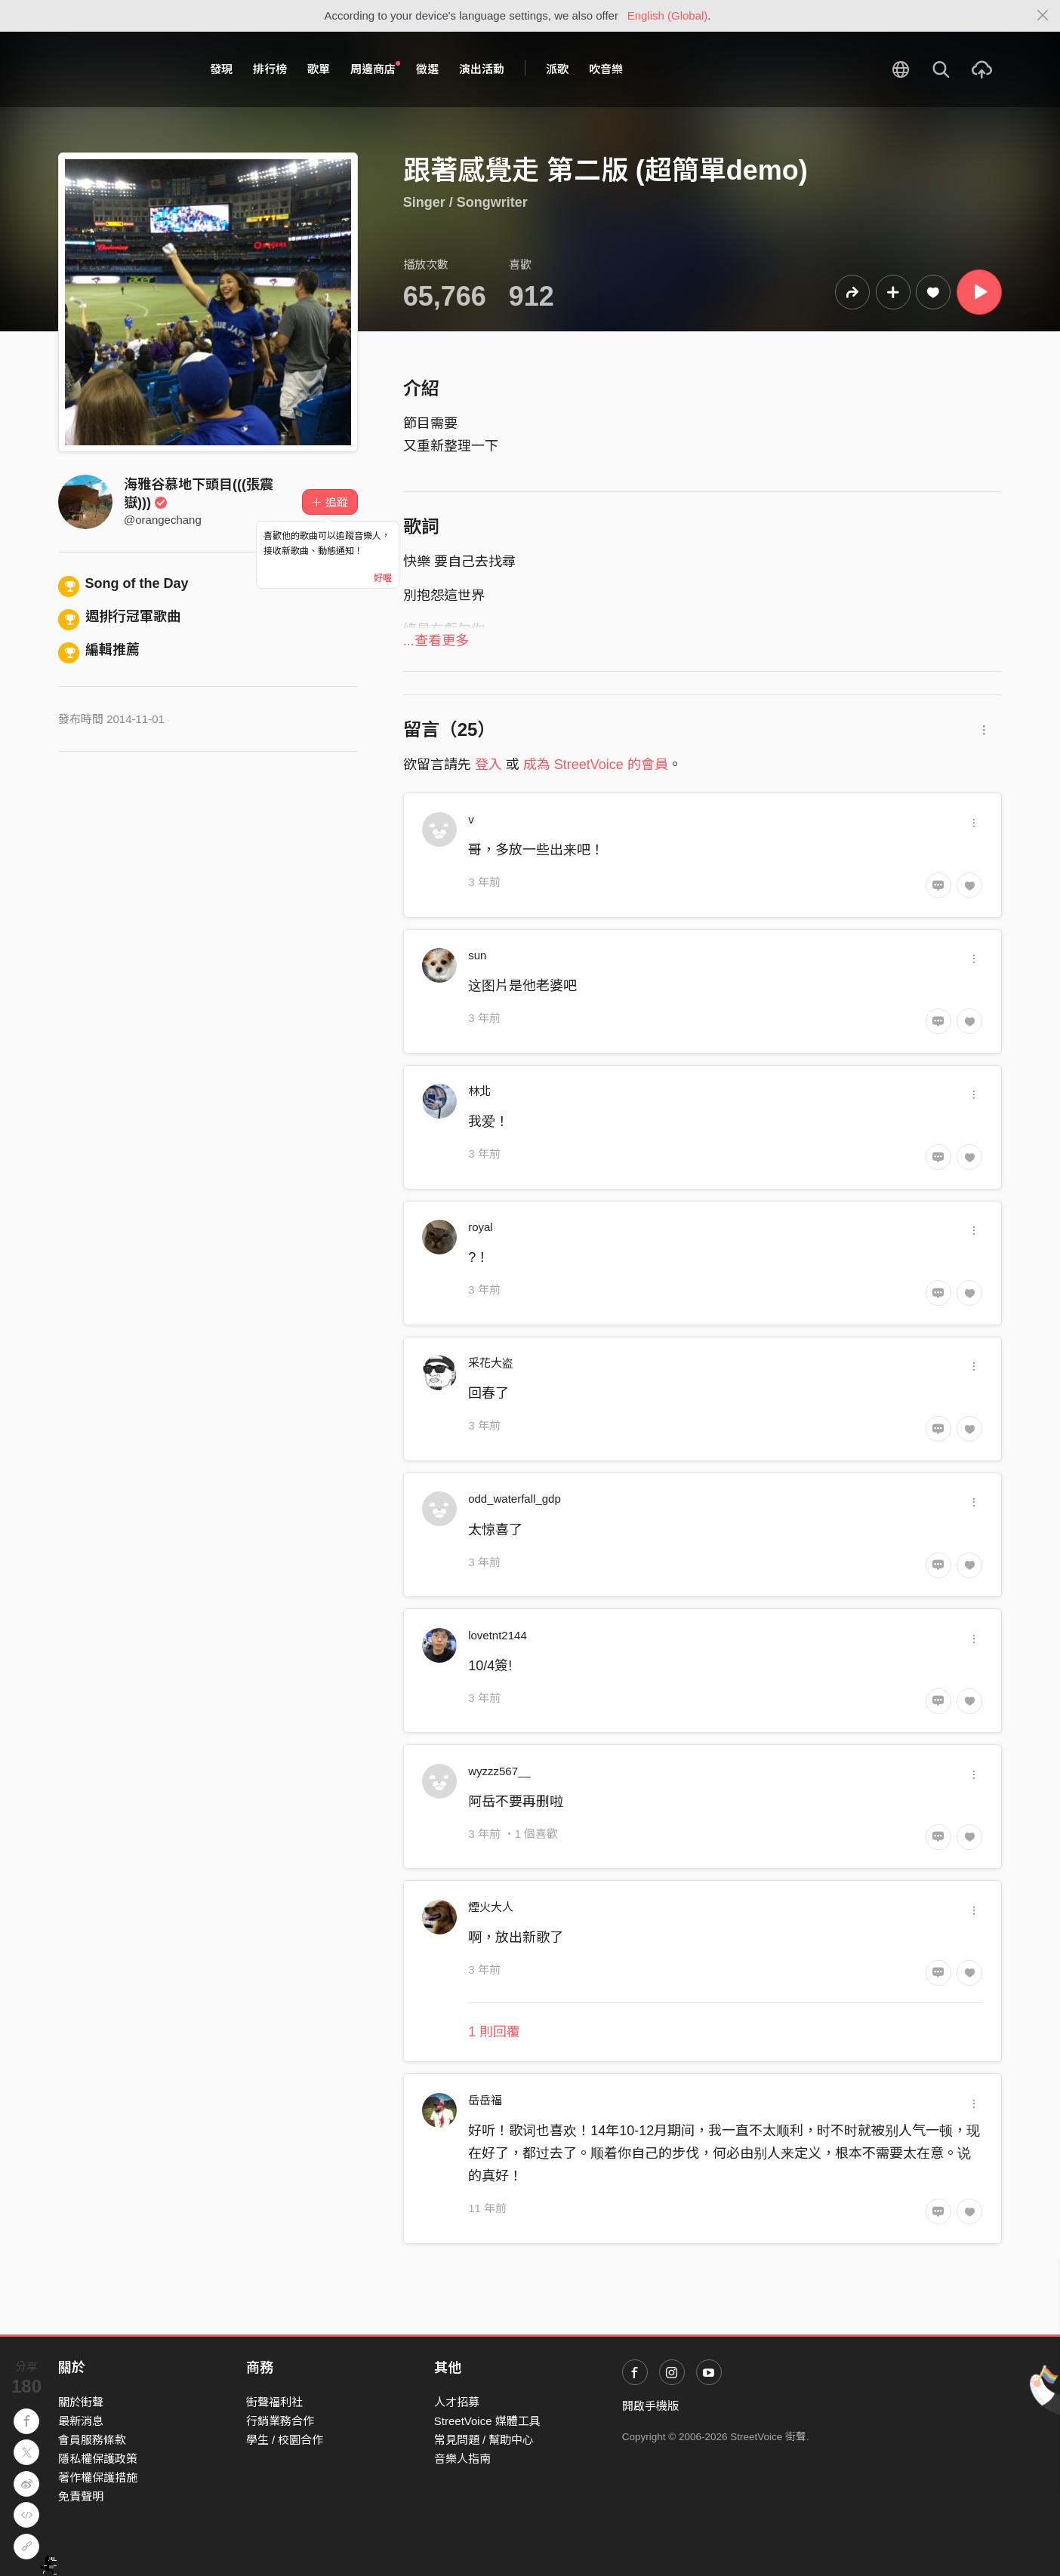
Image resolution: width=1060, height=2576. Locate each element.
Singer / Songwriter (465, 202)
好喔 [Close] (383, 578)
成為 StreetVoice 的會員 (595, 764)
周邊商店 (375, 68)
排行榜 (270, 69)
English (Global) (667, 15)
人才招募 (456, 2402)
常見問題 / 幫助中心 (484, 2439)
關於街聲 (80, 2402)
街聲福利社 (274, 2402)
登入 (488, 764)
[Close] (1043, 16)
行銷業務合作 (280, 2420)
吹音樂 (606, 69)
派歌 (557, 69)
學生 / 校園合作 (285, 2439)
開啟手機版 (650, 2405)
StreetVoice (120, 69)
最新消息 (80, 2420)
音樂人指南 (462, 2458)
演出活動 (481, 69)
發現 (221, 69)
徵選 (427, 69)
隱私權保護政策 (97, 2458)
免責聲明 (80, 2496)
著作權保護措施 (97, 2477)
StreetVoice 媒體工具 (487, 2420)
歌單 (318, 69)
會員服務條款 (92, 2439)
